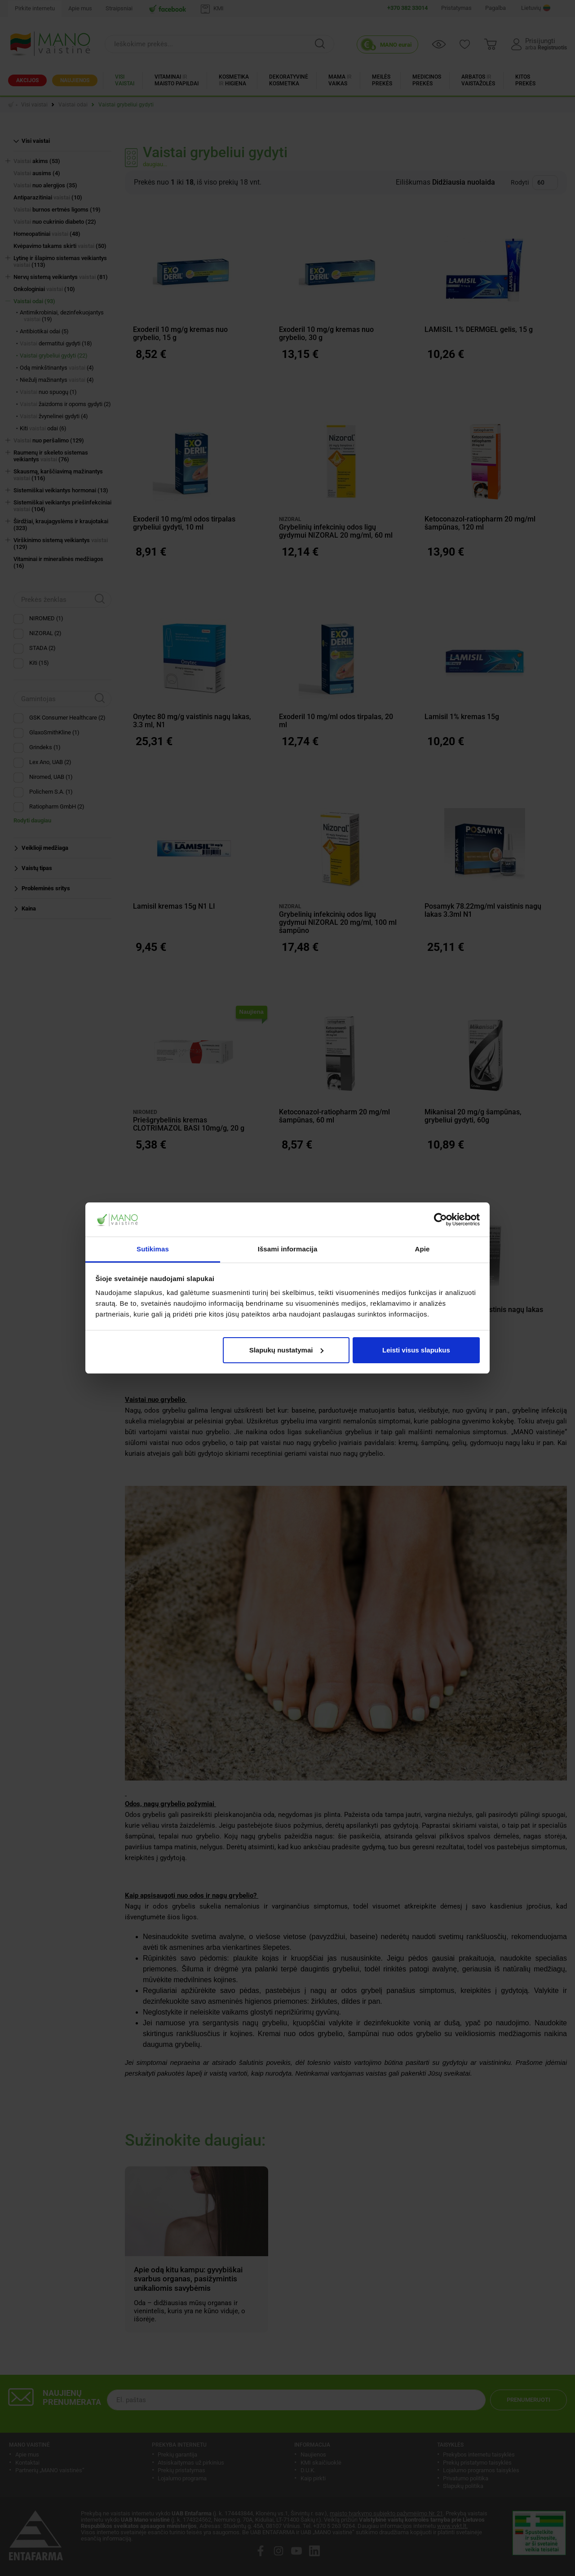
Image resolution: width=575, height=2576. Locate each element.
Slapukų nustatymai (286, 1350)
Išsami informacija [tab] (288, 1249)
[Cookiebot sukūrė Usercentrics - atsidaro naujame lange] (440, 1219)
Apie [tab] (422, 1249)
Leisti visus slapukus (416, 1350)
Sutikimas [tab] (153, 1249)
